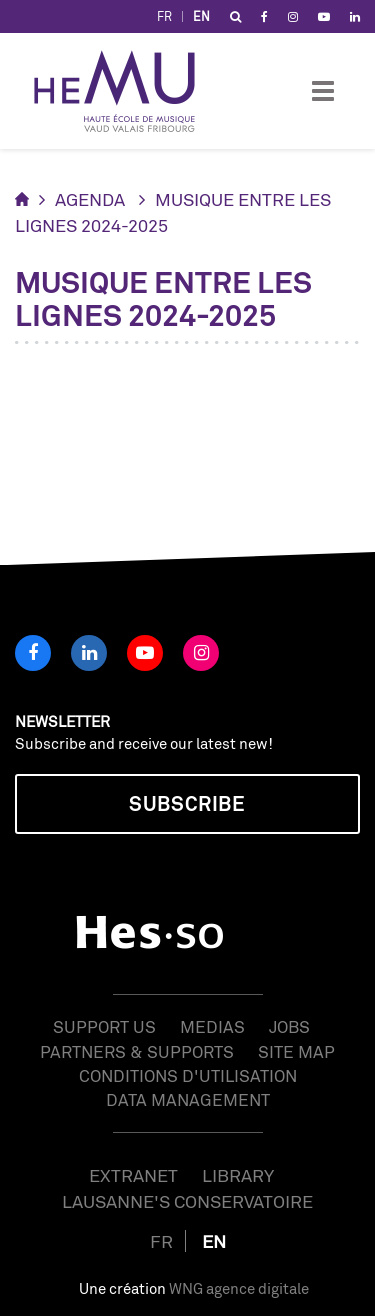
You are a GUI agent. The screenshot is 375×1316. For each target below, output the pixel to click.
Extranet (133, 1175)
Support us (104, 1026)
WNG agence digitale (239, 1288)
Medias (212, 1026)
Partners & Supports (137, 1051)
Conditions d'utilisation (188, 1075)
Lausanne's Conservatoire (187, 1201)
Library (238, 1175)
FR (164, 16)
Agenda (90, 199)
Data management (188, 1099)
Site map (296, 1051)
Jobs (289, 1026)
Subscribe (187, 803)
